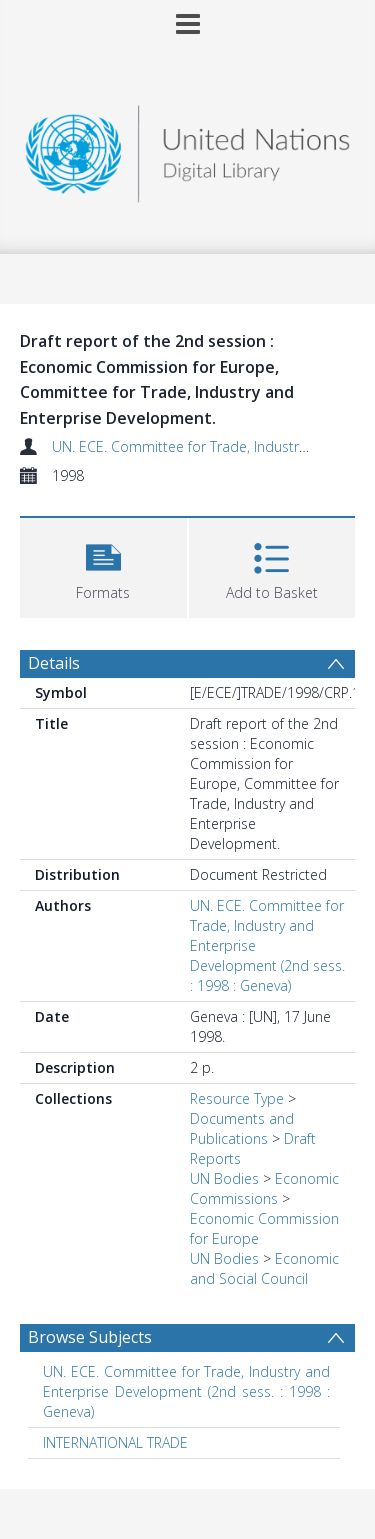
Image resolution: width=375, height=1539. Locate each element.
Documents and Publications (242, 1128)
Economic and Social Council (264, 1268)
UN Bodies (224, 1178)
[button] (103, 565)
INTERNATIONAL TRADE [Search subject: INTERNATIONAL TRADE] (115, 1442)
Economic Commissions (264, 1188)
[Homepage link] (188, 148)
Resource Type (237, 1098)
